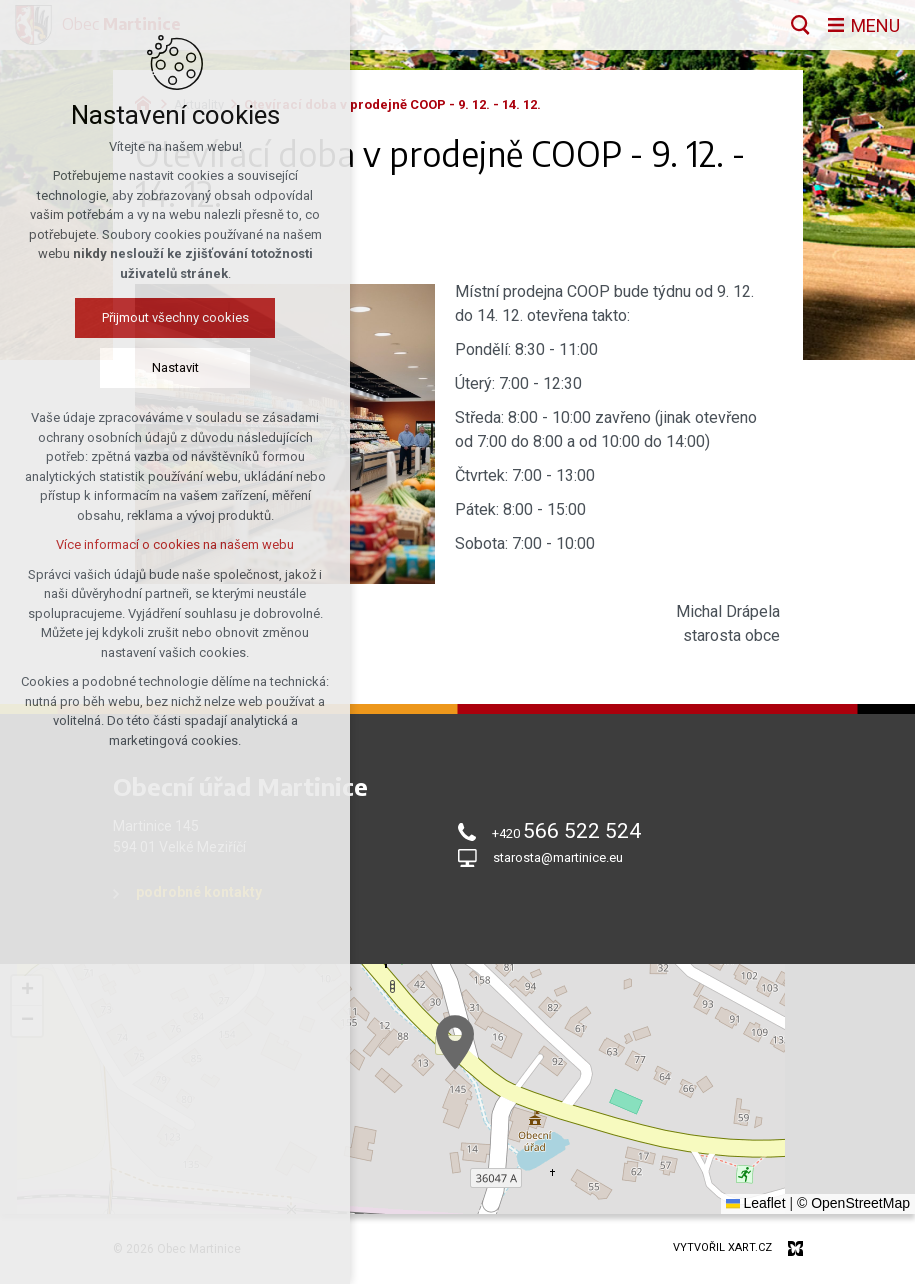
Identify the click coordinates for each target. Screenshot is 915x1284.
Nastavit (175, 367)
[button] (455, 1042)
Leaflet (756, 1203)
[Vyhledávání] (800, 25)
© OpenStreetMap (853, 1203)
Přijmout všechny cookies (175, 317)
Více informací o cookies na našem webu (175, 544)
